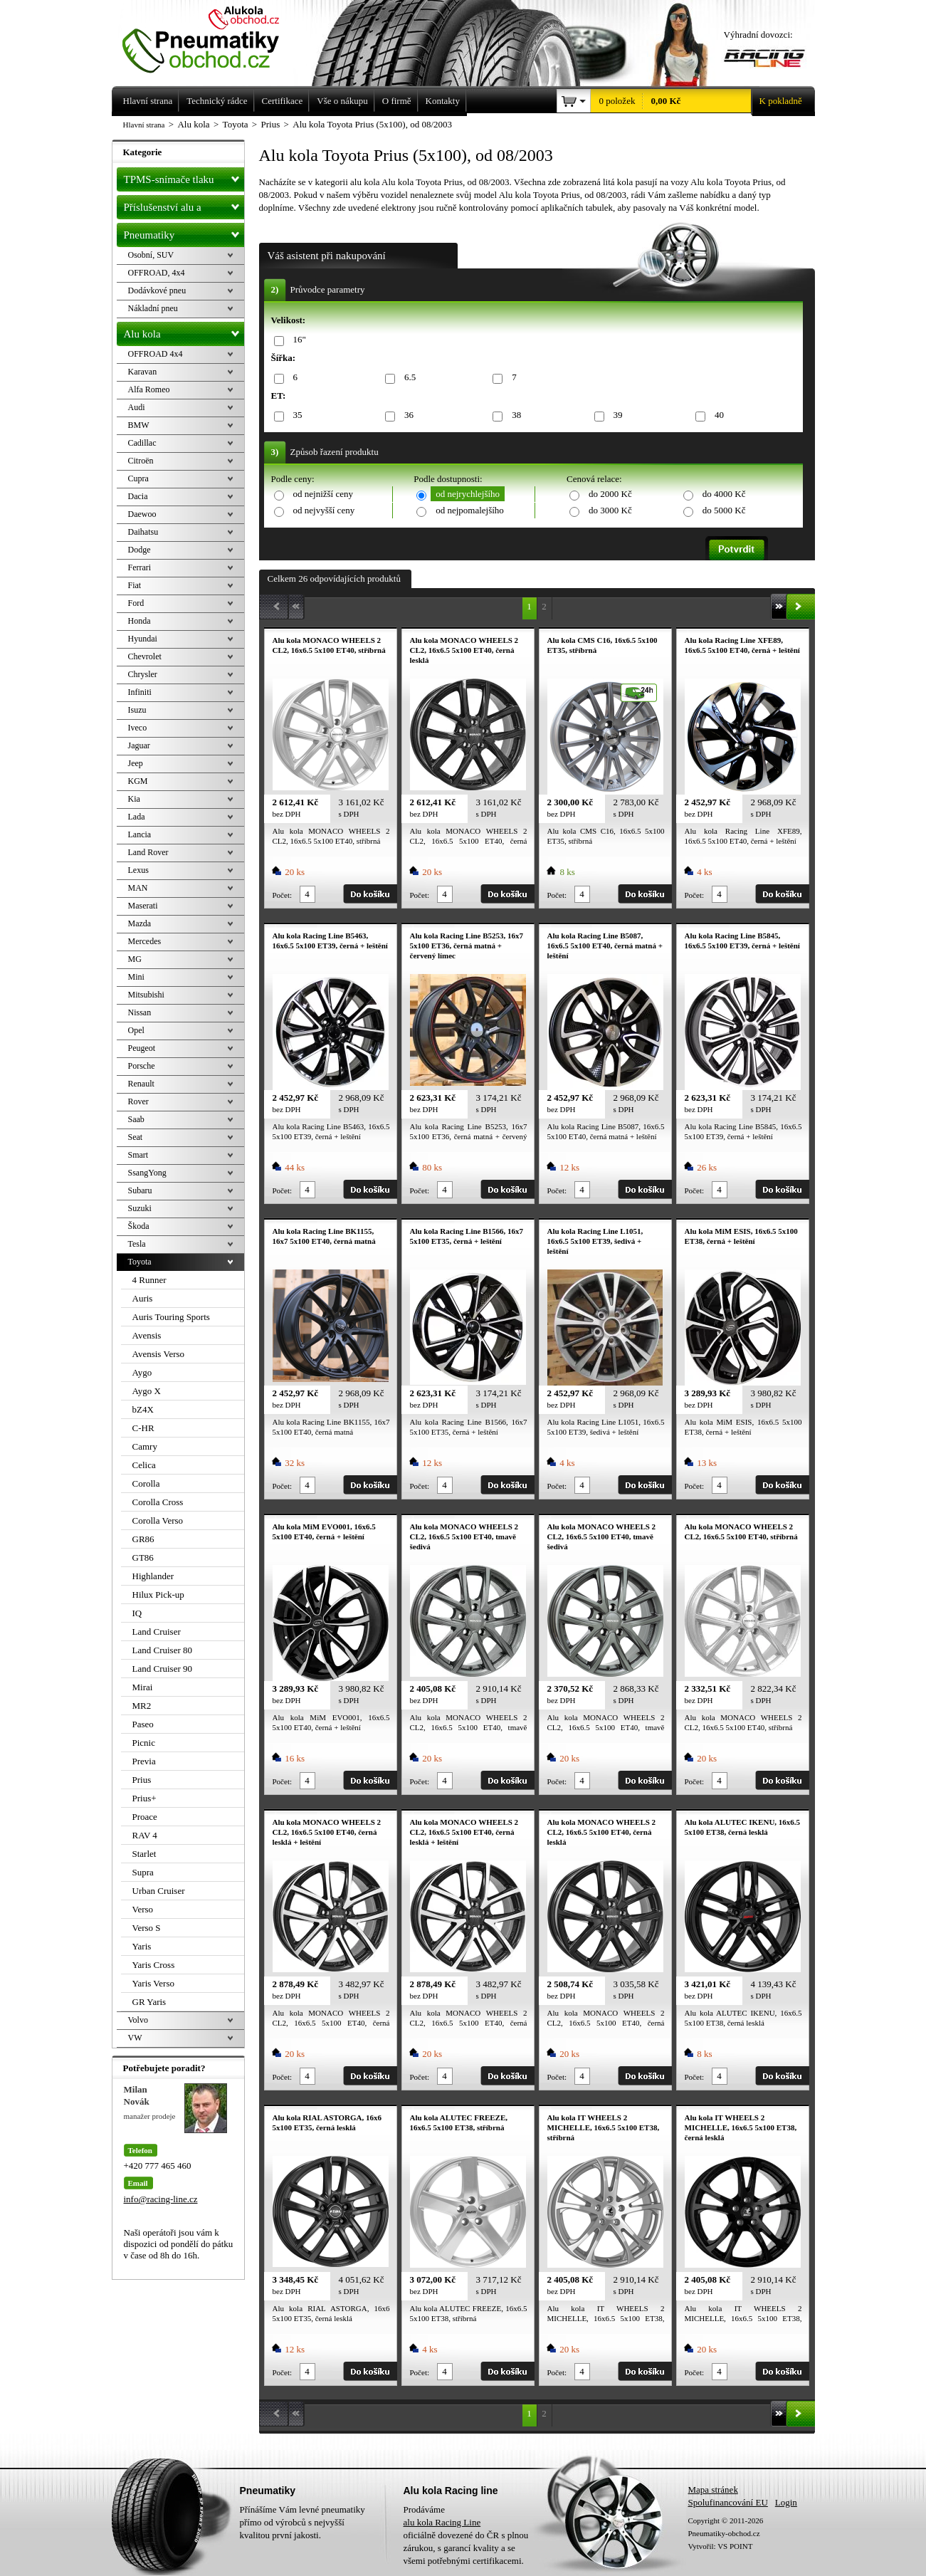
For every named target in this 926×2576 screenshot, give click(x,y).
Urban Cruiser (158, 1890)
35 (295, 415)
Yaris (142, 1946)
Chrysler (142, 674)
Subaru (140, 1190)
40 (717, 415)
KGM (138, 781)
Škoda (138, 1226)
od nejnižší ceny (323, 493)
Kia (134, 799)
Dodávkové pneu (157, 290)
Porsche (141, 1066)
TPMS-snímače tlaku (184, 176)
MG (135, 959)
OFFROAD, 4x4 (156, 273)
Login (786, 2502)
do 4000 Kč (724, 493)
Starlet (144, 1853)
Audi (136, 407)
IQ (137, 1613)
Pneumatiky (184, 232)
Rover (138, 1101)
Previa (144, 1761)
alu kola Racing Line (442, 2522)
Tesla (137, 1244)
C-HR (143, 1428)
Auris (142, 1298)
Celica (144, 1465)
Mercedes (145, 941)
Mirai (142, 1687)
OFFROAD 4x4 (155, 354)
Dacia (138, 496)
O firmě (396, 100)
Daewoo (142, 514)
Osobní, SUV (151, 255)
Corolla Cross (158, 1502)
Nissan (140, 1012)
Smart (138, 1155)
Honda (139, 621)
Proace (144, 1816)
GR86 (143, 1539)
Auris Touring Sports (171, 1316)
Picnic (144, 1742)
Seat (135, 1137)
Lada (136, 817)
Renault (141, 1084)
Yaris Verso (153, 1983)
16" (297, 340)
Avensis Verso (158, 1354)
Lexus (138, 870)
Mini (136, 977)
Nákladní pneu (153, 308)
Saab (136, 1119)
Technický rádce (216, 100)
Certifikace (282, 100)
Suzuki (140, 1208)
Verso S (146, 1927)
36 (406, 415)
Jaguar (139, 745)
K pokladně (776, 101)
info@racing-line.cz (161, 2199)
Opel (136, 1030)
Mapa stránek (713, 2489)
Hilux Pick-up (158, 1594)
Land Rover (148, 852)
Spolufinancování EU (728, 2502)
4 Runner (149, 1279)
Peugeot (142, 1048)
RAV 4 (144, 1835)
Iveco (137, 728)
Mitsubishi (146, 995)
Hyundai (142, 639)
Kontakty (443, 100)
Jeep (135, 763)
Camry (144, 1446)
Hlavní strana (144, 124)
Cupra (138, 478)
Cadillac (142, 443)
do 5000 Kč (724, 510)
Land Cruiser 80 (162, 1650)
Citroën (141, 461)
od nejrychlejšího (468, 493)
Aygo (142, 1372)
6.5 (407, 378)
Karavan (142, 372)
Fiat (135, 585)
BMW (138, 425)
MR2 (142, 1705)
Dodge (139, 550)
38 (514, 415)
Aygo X (146, 1391)
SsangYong (147, 1173)
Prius (142, 1779)
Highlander (153, 1576)
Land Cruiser (156, 1631)
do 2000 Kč (610, 493)
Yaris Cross (153, 1964)
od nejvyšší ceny (324, 510)
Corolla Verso (158, 1520)
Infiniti (140, 692)
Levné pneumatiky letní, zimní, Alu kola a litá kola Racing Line (211, 37)
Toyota (140, 1262)
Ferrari (140, 567)
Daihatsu (143, 532)
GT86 (143, 1557)
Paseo (143, 1724)
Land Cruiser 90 (162, 1668)
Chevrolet (145, 656)
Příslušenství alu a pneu (184, 207)
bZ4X (143, 1409)
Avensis (147, 1335)
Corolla (146, 1483)
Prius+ (144, 1798)
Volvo (138, 2020)
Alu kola (184, 331)
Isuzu (137, 710)
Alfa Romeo (149, 389)
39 (616, 415)
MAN (138, 888)
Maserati (143, 906)
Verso (143, 1909)
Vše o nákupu (342, 100)
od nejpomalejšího (470, 510)
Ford (136, 603)
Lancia (140, 834)
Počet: (283, 895)
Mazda (140, 923)
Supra (143, 1872)
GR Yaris (149, 2001)
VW (135, 2038)
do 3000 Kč (610, 510)
